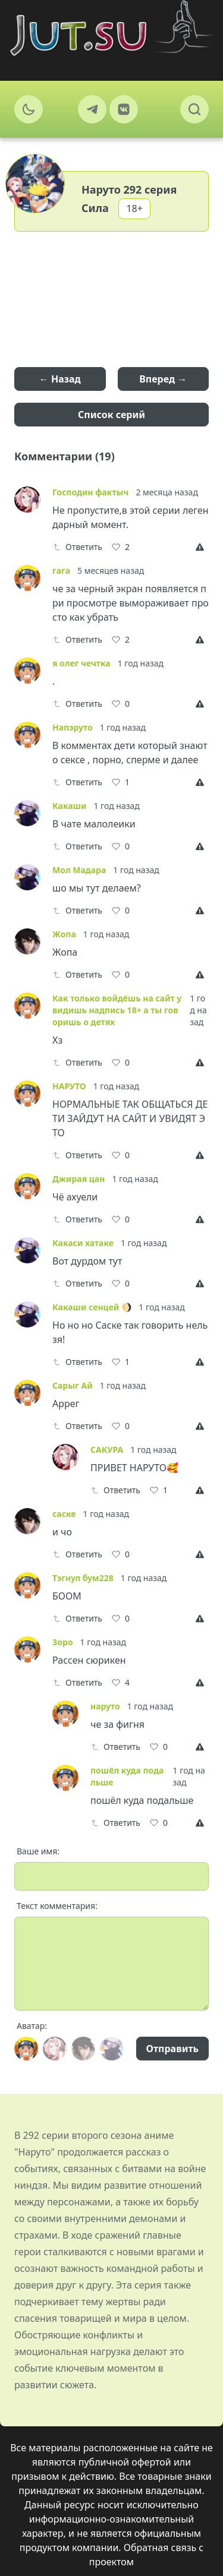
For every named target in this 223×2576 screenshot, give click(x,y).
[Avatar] (26, 2048)
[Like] (121, 547)
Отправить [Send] (172, 2048)
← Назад (60, 378)
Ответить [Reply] (77, 546)
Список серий (111, 414)
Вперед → (163, 378)
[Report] (202, 547)
